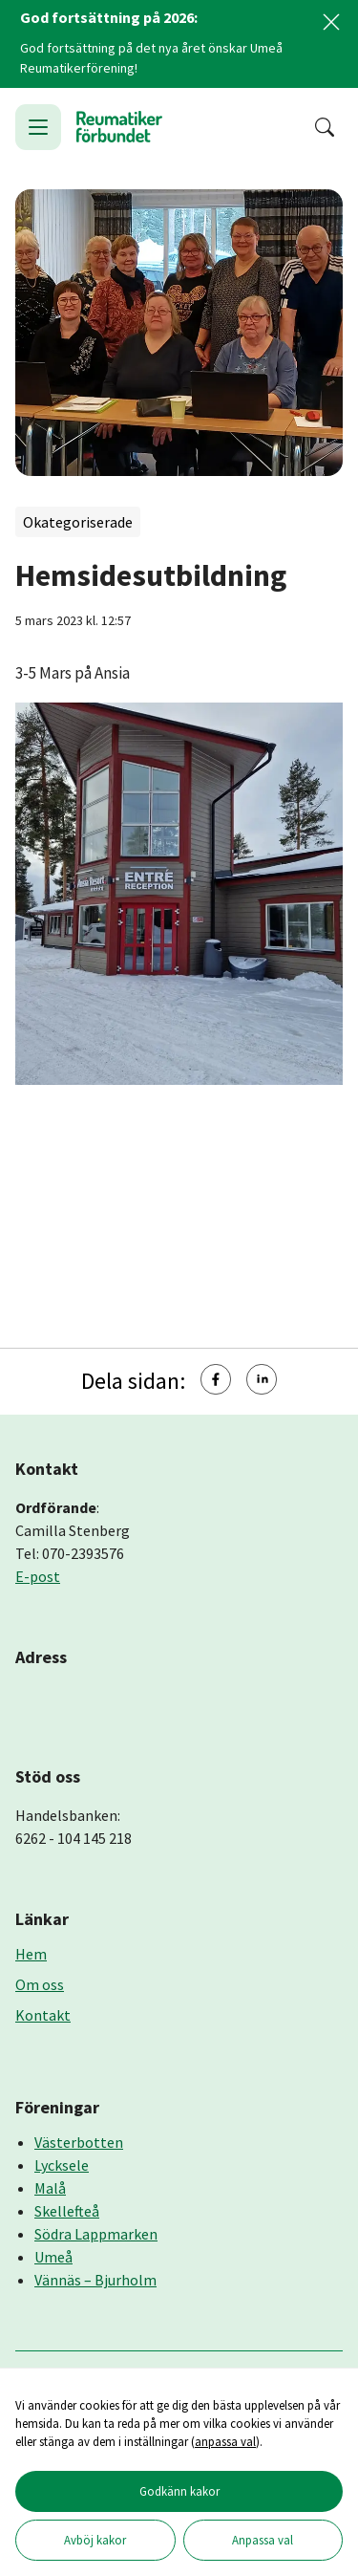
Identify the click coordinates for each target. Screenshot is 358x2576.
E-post (37, 1576)
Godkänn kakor (179, 2491)
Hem (31, 1953)
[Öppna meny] (38, 127)
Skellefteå (66, 2210)
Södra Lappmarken (96, 2233)
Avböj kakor (95, 2539)
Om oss (39, 1984)
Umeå (53, 2256)
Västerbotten (78, 2142)
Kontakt (43, 2014)
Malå (50, 2187)
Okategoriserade (78, 521)
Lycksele (61, 2165)
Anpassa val (262, 2539)
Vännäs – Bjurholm (95, 2279)
